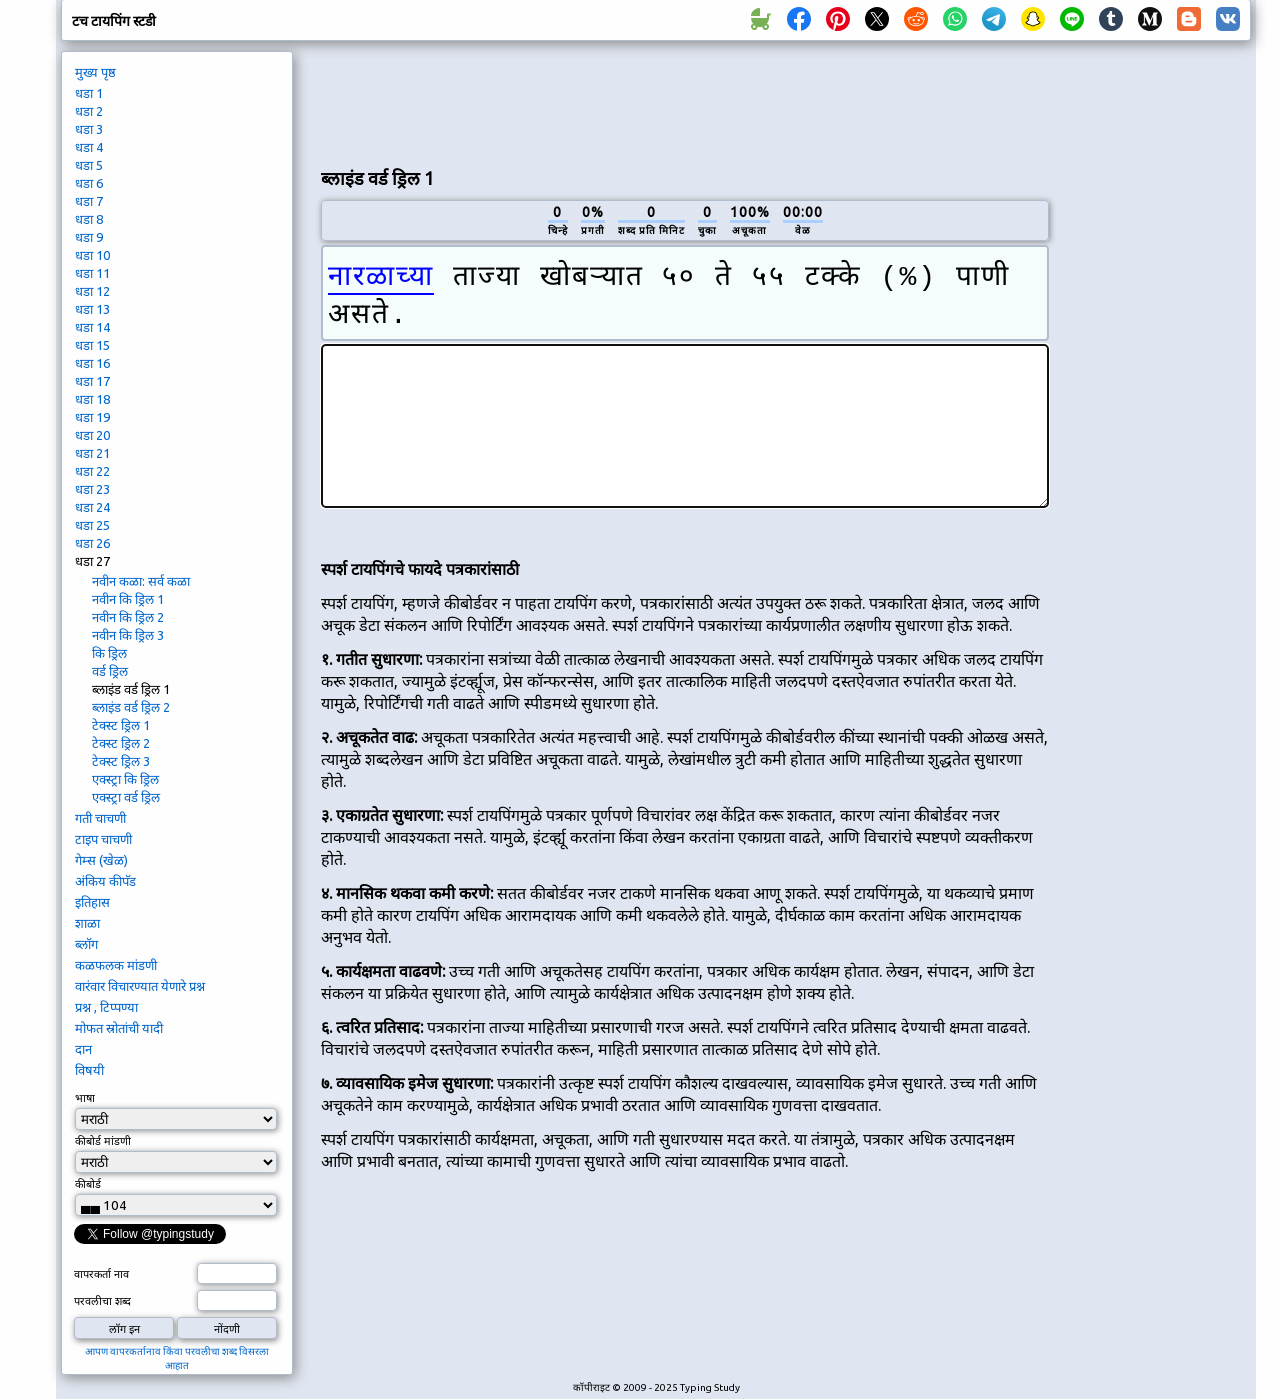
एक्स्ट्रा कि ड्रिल (125, 779)
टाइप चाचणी (103, 839)
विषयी (89, 1070)
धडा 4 (89, 147)
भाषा (85, 1098)
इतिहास (92, 902)
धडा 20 (92, 435)
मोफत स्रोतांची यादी (119, 1028)
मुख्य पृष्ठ (95, 72)
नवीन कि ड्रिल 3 (128, 635)
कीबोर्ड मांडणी (103, 1141)
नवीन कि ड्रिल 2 (128, 617)
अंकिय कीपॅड (105, 881)
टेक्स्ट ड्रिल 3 (121, 761)
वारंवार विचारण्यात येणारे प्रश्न (140, 986)
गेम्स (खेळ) (101, 860)
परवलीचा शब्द (102, 1301)
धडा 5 (89, 165)
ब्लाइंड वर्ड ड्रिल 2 (131, 707)
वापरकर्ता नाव (101, 1274)
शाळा (87, 923)
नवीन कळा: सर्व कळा (141, 581)
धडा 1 (89, 93)
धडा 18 (92, 399)
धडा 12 (92, 291)
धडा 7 (89, 201)
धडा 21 (92, 453)
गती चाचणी (100, 818)
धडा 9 (89, 237)
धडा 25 (92, 525)
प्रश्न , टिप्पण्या (106, 1007)
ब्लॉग (86, 944)
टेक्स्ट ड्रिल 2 (121, 743)
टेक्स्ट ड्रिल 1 (121, 725)
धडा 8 (89, 219)
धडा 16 (92, 363)
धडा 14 (92, 327)
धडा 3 (89, 129)
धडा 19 (92, 417)
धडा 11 (92, 273)
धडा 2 (89, 111)
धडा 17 (92, 381)
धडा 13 (92, 309)
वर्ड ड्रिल (110, 671)
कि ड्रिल (109, 653)
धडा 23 (92, 489)
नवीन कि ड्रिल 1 (128, 599)
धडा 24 (92, 507)
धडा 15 (92, 345)
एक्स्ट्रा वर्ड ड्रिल (126, 797)
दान (83, 1049)
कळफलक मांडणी (116, 965)
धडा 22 (92, 471)
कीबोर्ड (89, 1184)
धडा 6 (89, 183)
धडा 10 (92, 255)
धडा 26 (92, 543)
